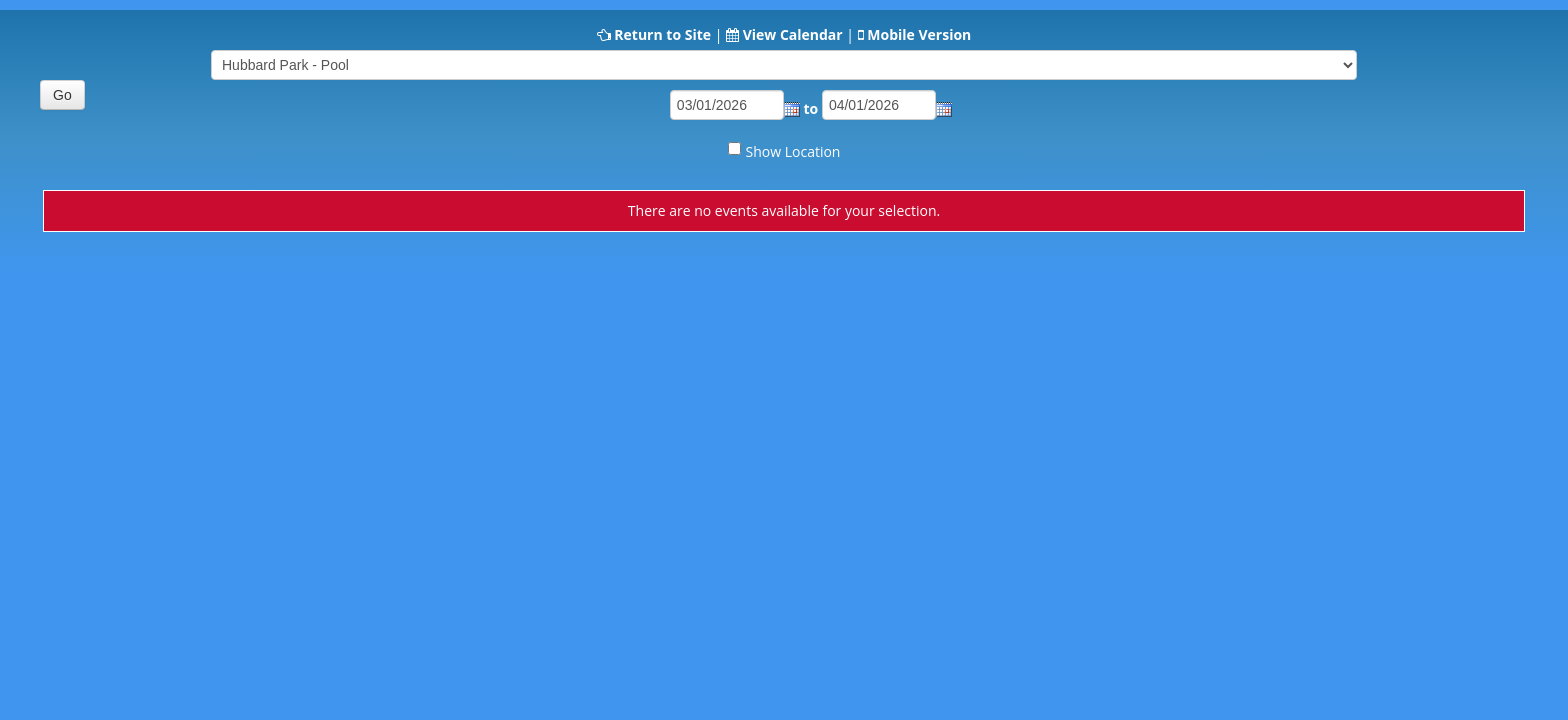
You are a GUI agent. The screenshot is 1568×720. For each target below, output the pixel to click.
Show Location (793, 151)
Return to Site (662, 34)
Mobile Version (919, 34)
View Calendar (793, 34)
